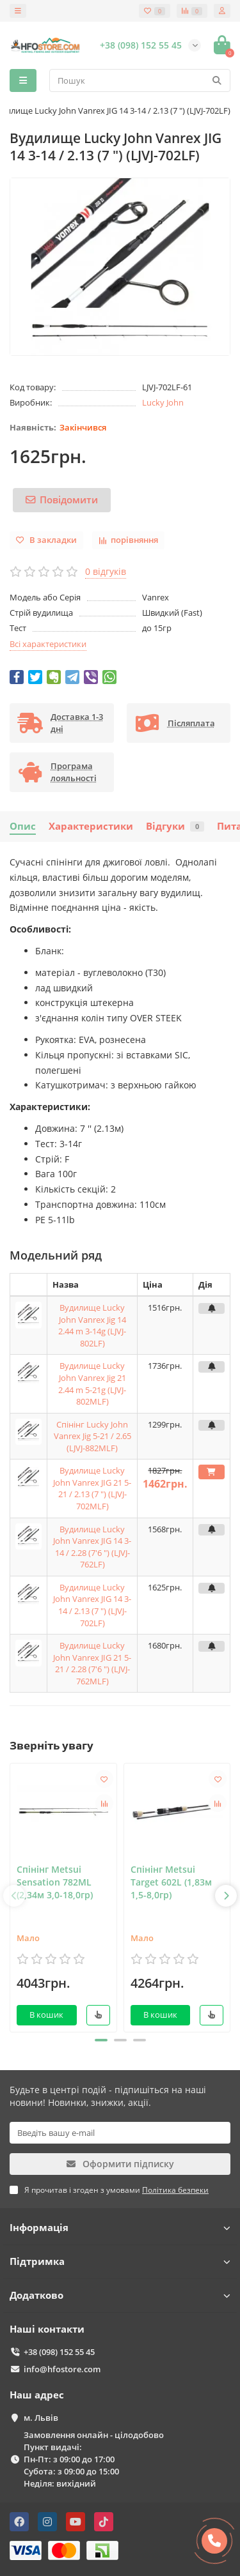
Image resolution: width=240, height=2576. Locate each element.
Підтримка (120, 2261)
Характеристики (91, 826)
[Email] (120, 2133)
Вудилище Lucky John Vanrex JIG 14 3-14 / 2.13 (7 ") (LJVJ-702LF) (92, 1605)
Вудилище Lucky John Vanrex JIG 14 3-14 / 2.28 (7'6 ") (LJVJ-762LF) (92, 1547)
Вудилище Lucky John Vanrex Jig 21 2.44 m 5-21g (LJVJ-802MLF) (92, 1383)
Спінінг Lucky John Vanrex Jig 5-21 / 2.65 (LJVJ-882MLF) (92, 1436)
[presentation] (14, 1896)
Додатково (120, 2295)
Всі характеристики (48, 644)
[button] (101, 2040)
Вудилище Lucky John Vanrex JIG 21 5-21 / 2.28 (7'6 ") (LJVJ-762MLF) (92, 1663)
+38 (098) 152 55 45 (59, 2352)
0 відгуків (105, 571)
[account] (222, 11)
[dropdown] (18, 11)
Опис (23, 826)
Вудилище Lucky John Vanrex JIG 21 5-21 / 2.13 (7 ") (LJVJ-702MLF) (92, 1488)
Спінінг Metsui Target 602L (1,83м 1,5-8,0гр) (171, 1882)
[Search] (139, 80)
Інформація (120, 2227)
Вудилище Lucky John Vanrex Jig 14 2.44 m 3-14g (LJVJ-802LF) (92, 1325)
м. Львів (41, 2417)
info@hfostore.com (62, 2369)
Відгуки (175, 826)
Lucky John (163, 402)
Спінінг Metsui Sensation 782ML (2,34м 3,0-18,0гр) (55, 1882)
